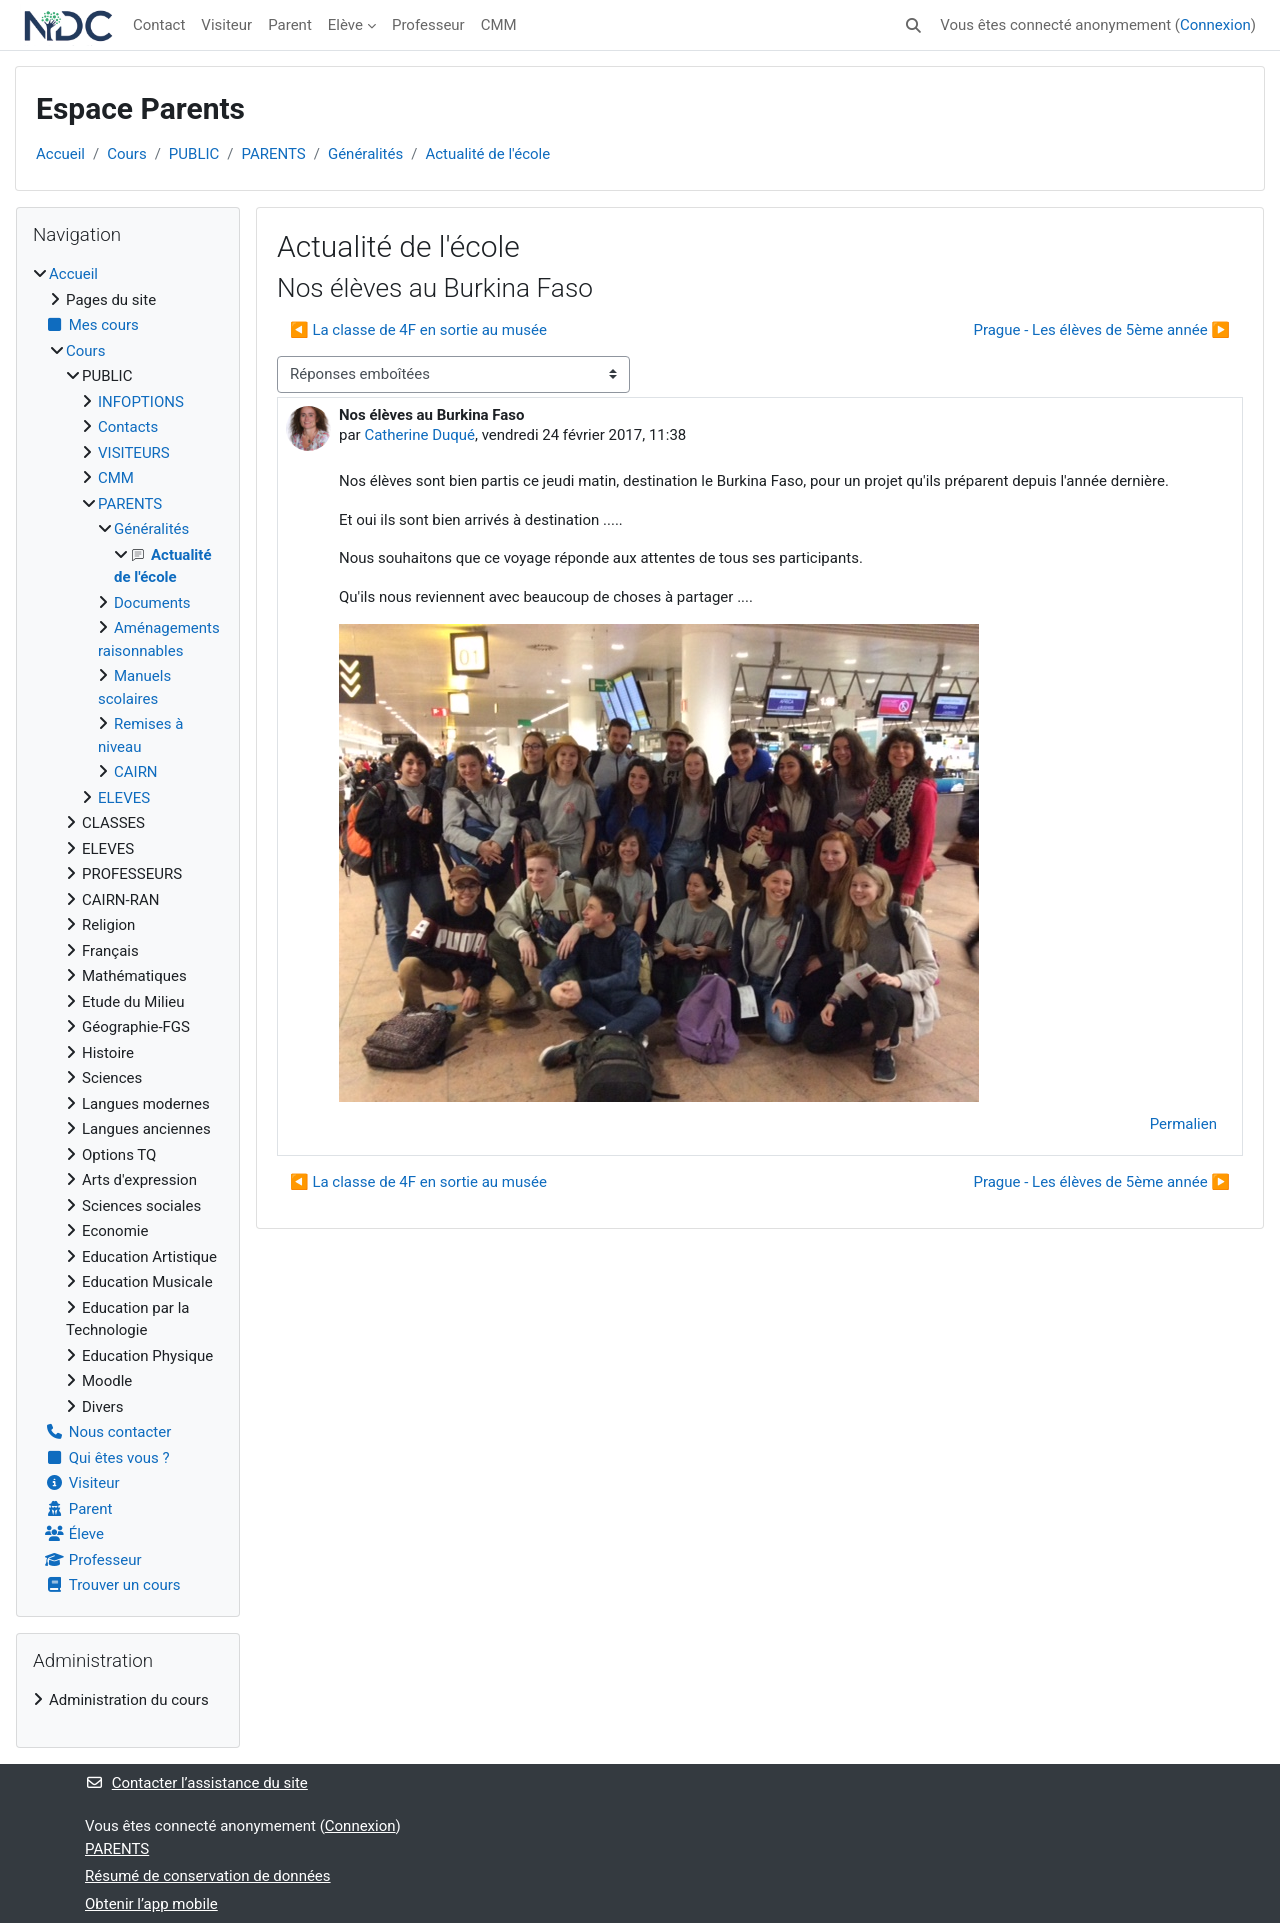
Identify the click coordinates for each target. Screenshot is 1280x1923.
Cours (126, 154)
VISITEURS (134, 453)
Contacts (128, 427)
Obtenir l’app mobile (151, 1904)
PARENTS (274, 154)
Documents (152, 603)
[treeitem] (128, 930)
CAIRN (136, 772)
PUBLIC (194, 154)
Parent (290, 25)
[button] (913, 25)
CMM (499, 25)
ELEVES (124, 798)
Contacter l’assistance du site (196, 1783)
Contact (159, 25)
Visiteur (226, 25)
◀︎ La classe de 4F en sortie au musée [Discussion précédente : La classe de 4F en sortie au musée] (418, 330)
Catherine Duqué (419, 435)
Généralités (365, 154)
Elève (345, 25)
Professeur (428, 25)
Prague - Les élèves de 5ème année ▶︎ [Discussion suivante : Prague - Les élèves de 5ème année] (1101, 330)
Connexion (1215, 25)
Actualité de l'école (487, 154)
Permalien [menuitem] (1183, 1124)
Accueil (60, 154)
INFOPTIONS (141, 402)
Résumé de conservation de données (208, 1876)
